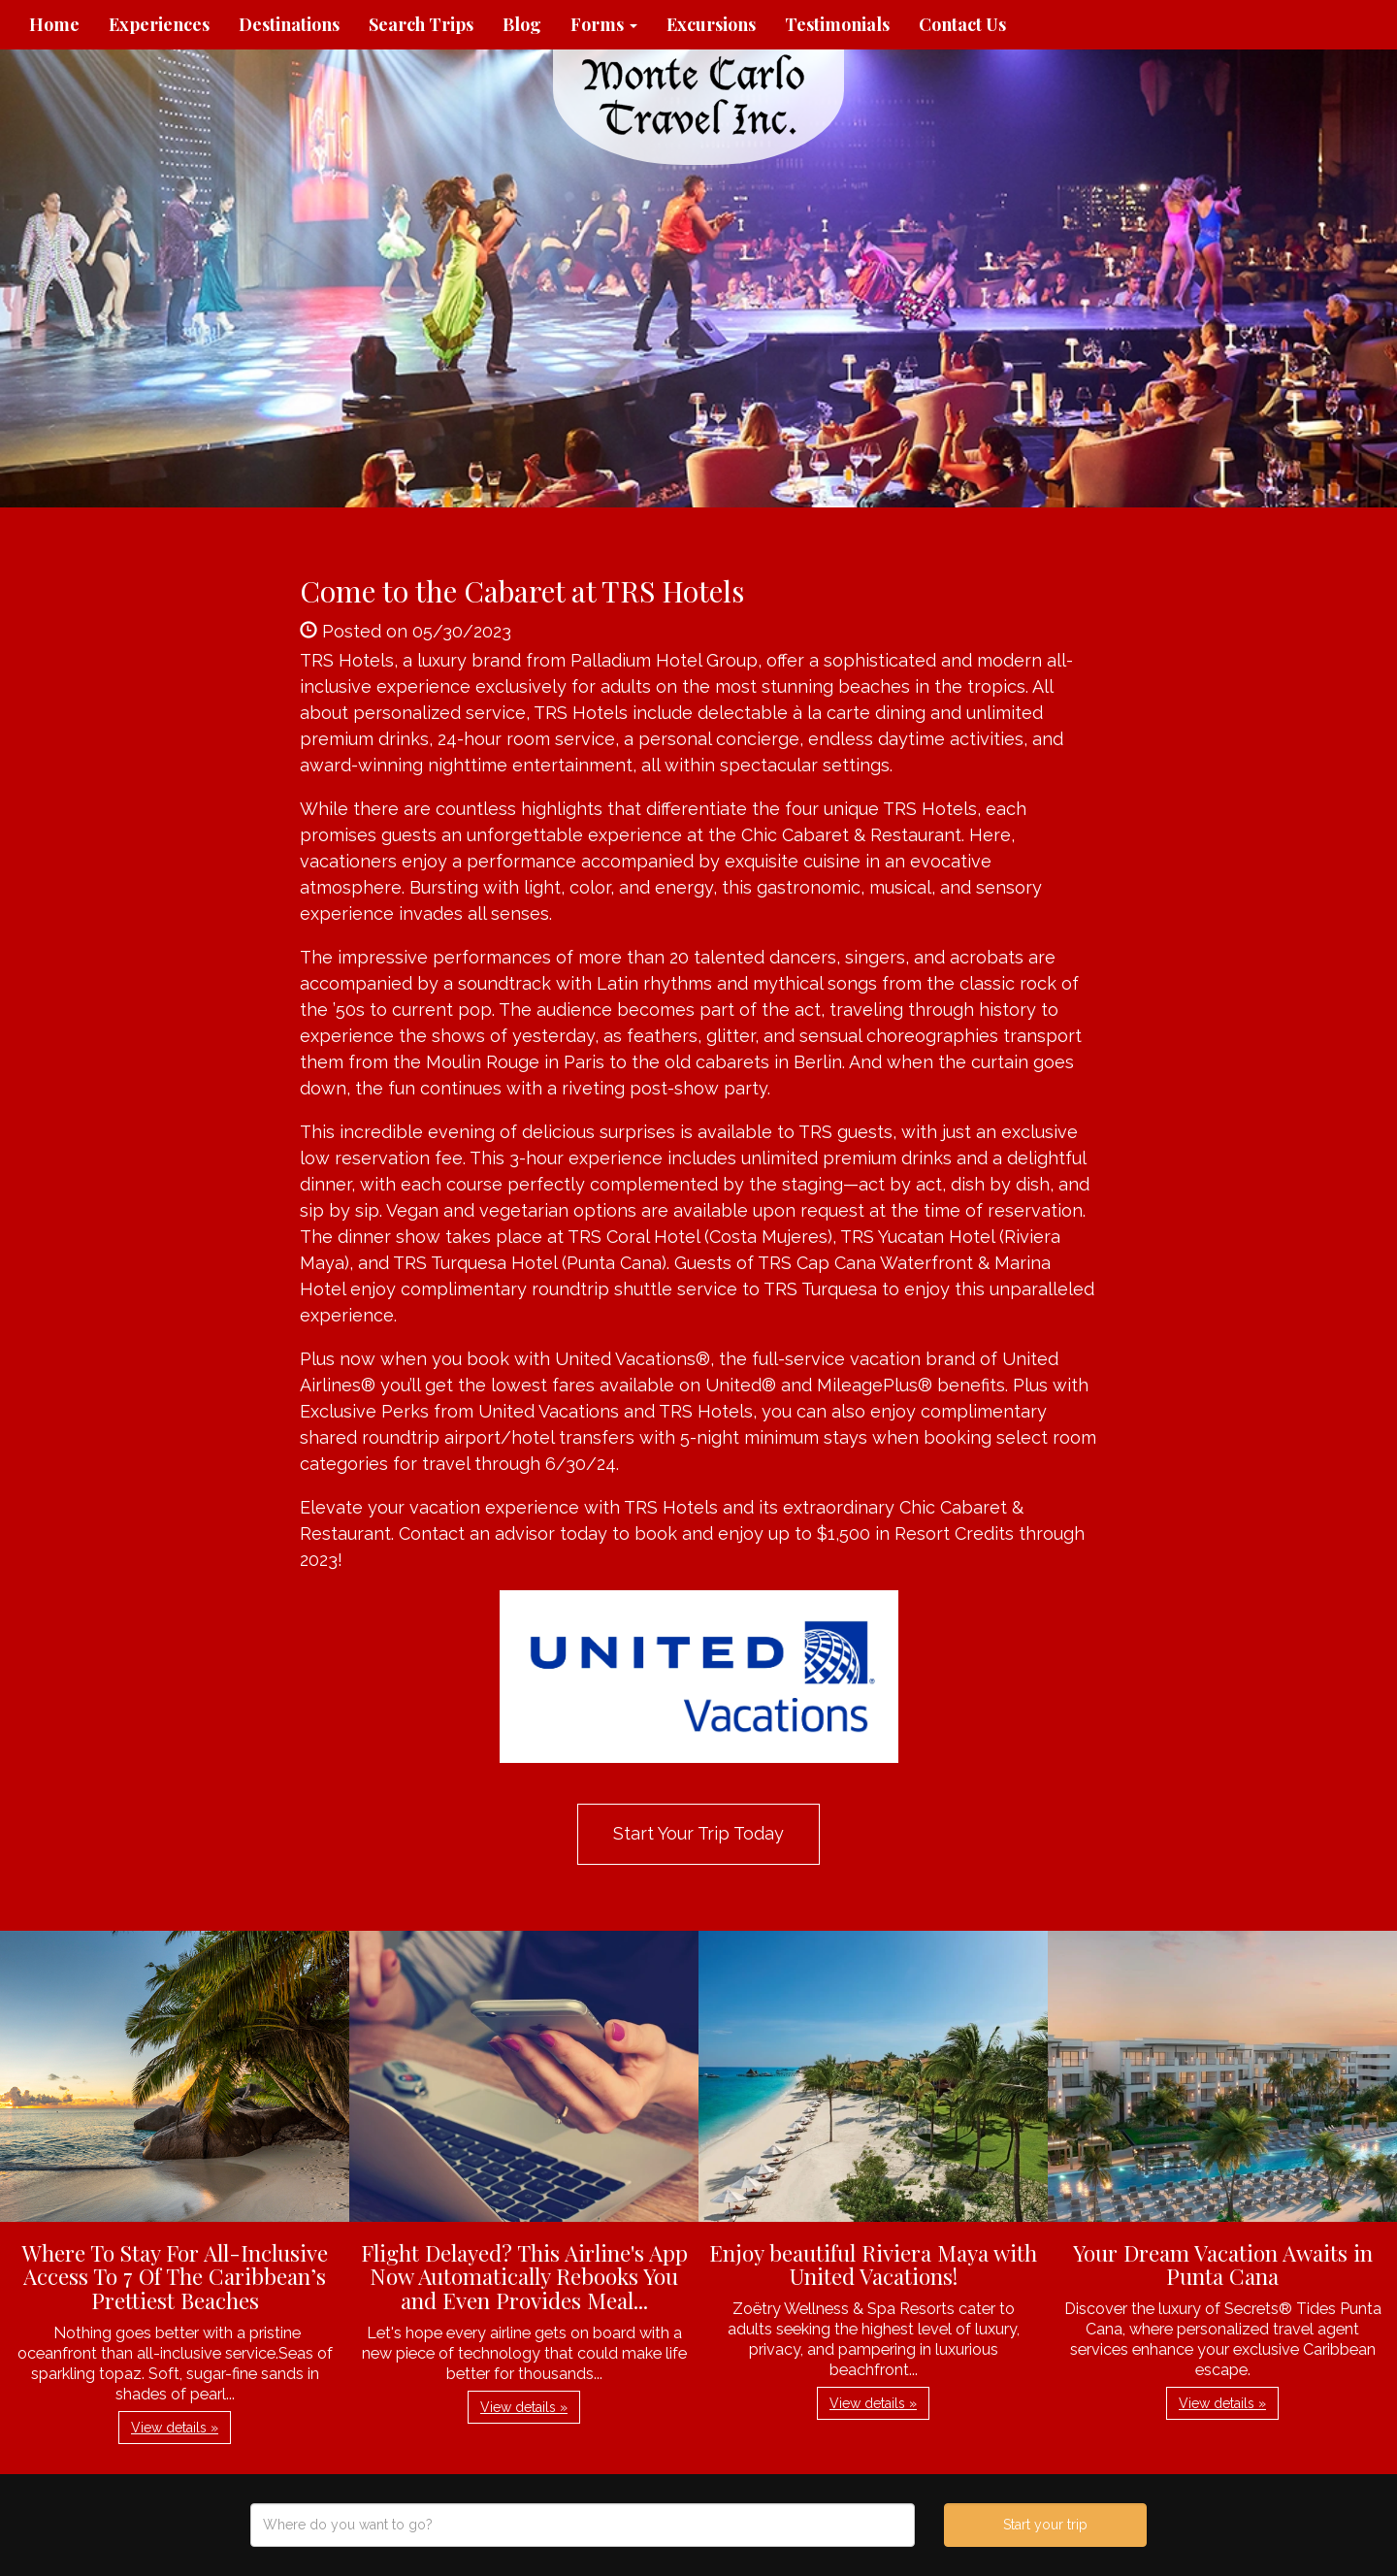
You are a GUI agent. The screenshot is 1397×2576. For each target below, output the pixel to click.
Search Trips (421, 24)
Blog (522, 24)
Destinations (289, 24)
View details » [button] (174, 2427)
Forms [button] (603, 24)
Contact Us (962, 24)
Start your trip (1045, 2524)
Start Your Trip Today (698, 1833)
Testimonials (837, 24)
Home (54, 24)
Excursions (711, 24)
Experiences (159, 24)
